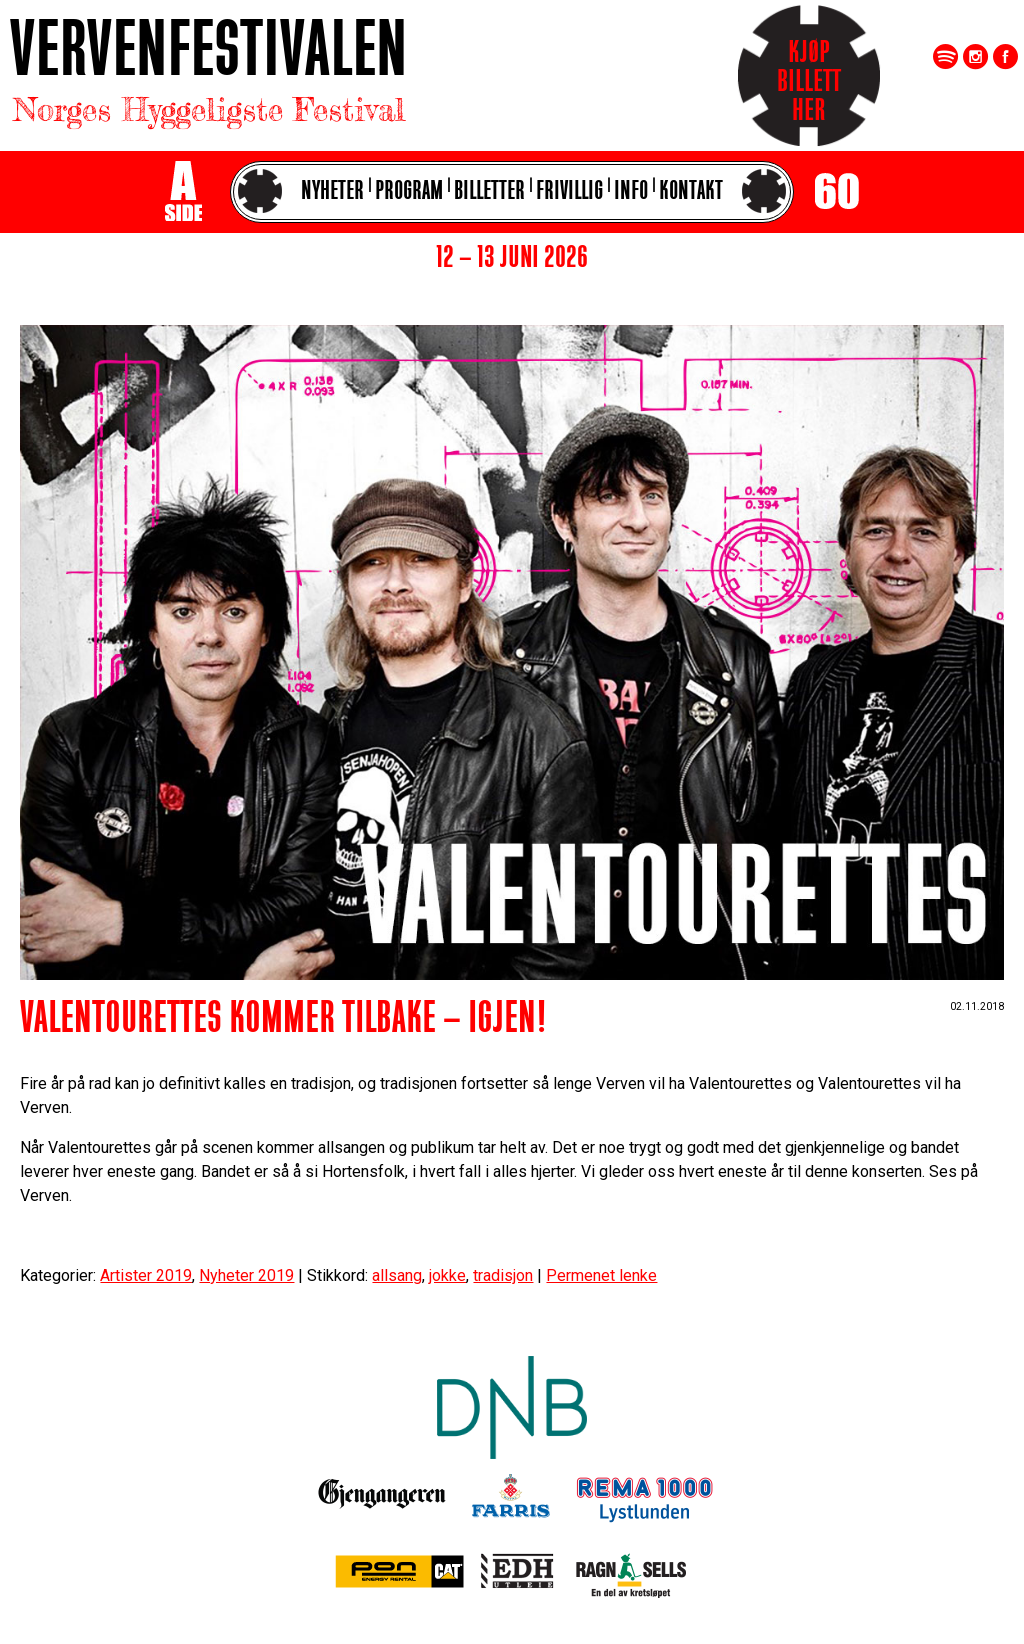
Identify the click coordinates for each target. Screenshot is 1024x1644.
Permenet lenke (601, 1275)
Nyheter (332, 192)
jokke (447, 1275)
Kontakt (691, 192)
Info (631, 192)
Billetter (489, 192)
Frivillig (569, 192)
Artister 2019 (146, 1275)
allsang (397, 1275)
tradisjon (503, 1275)
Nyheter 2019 (246, 1275)
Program (409, 192)
